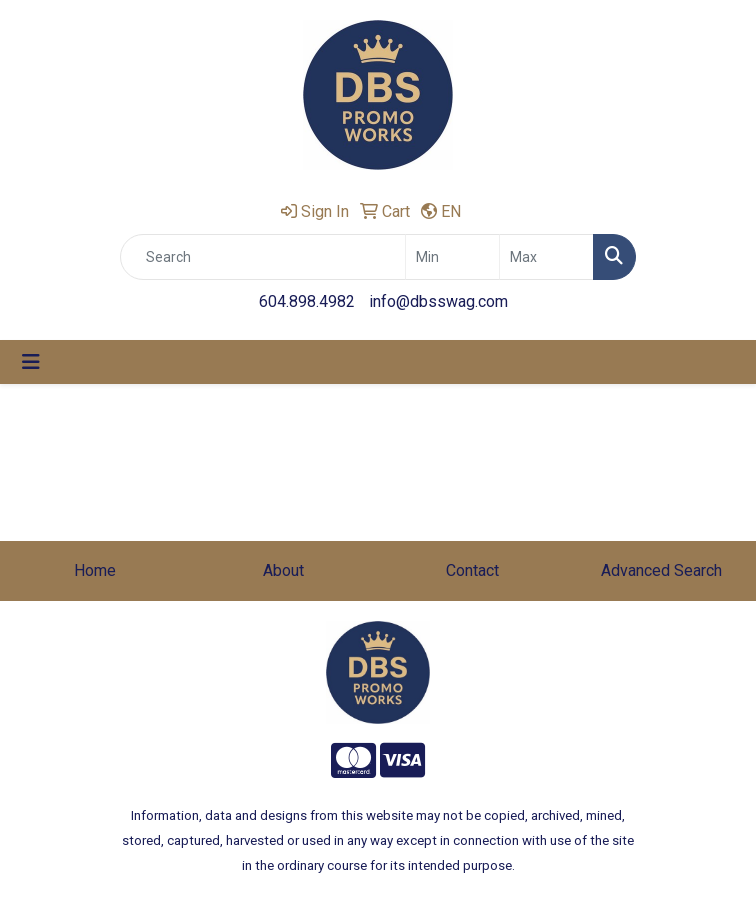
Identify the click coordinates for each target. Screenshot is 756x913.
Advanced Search (661, 570)
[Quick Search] (263, 257)
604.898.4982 (307, 301)
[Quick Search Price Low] (452, 257)
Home (95, 570)
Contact (472, 570)
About (283, 570)
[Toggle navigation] (31, 362)
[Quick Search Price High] (546, 257)
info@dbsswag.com (438, 301)
